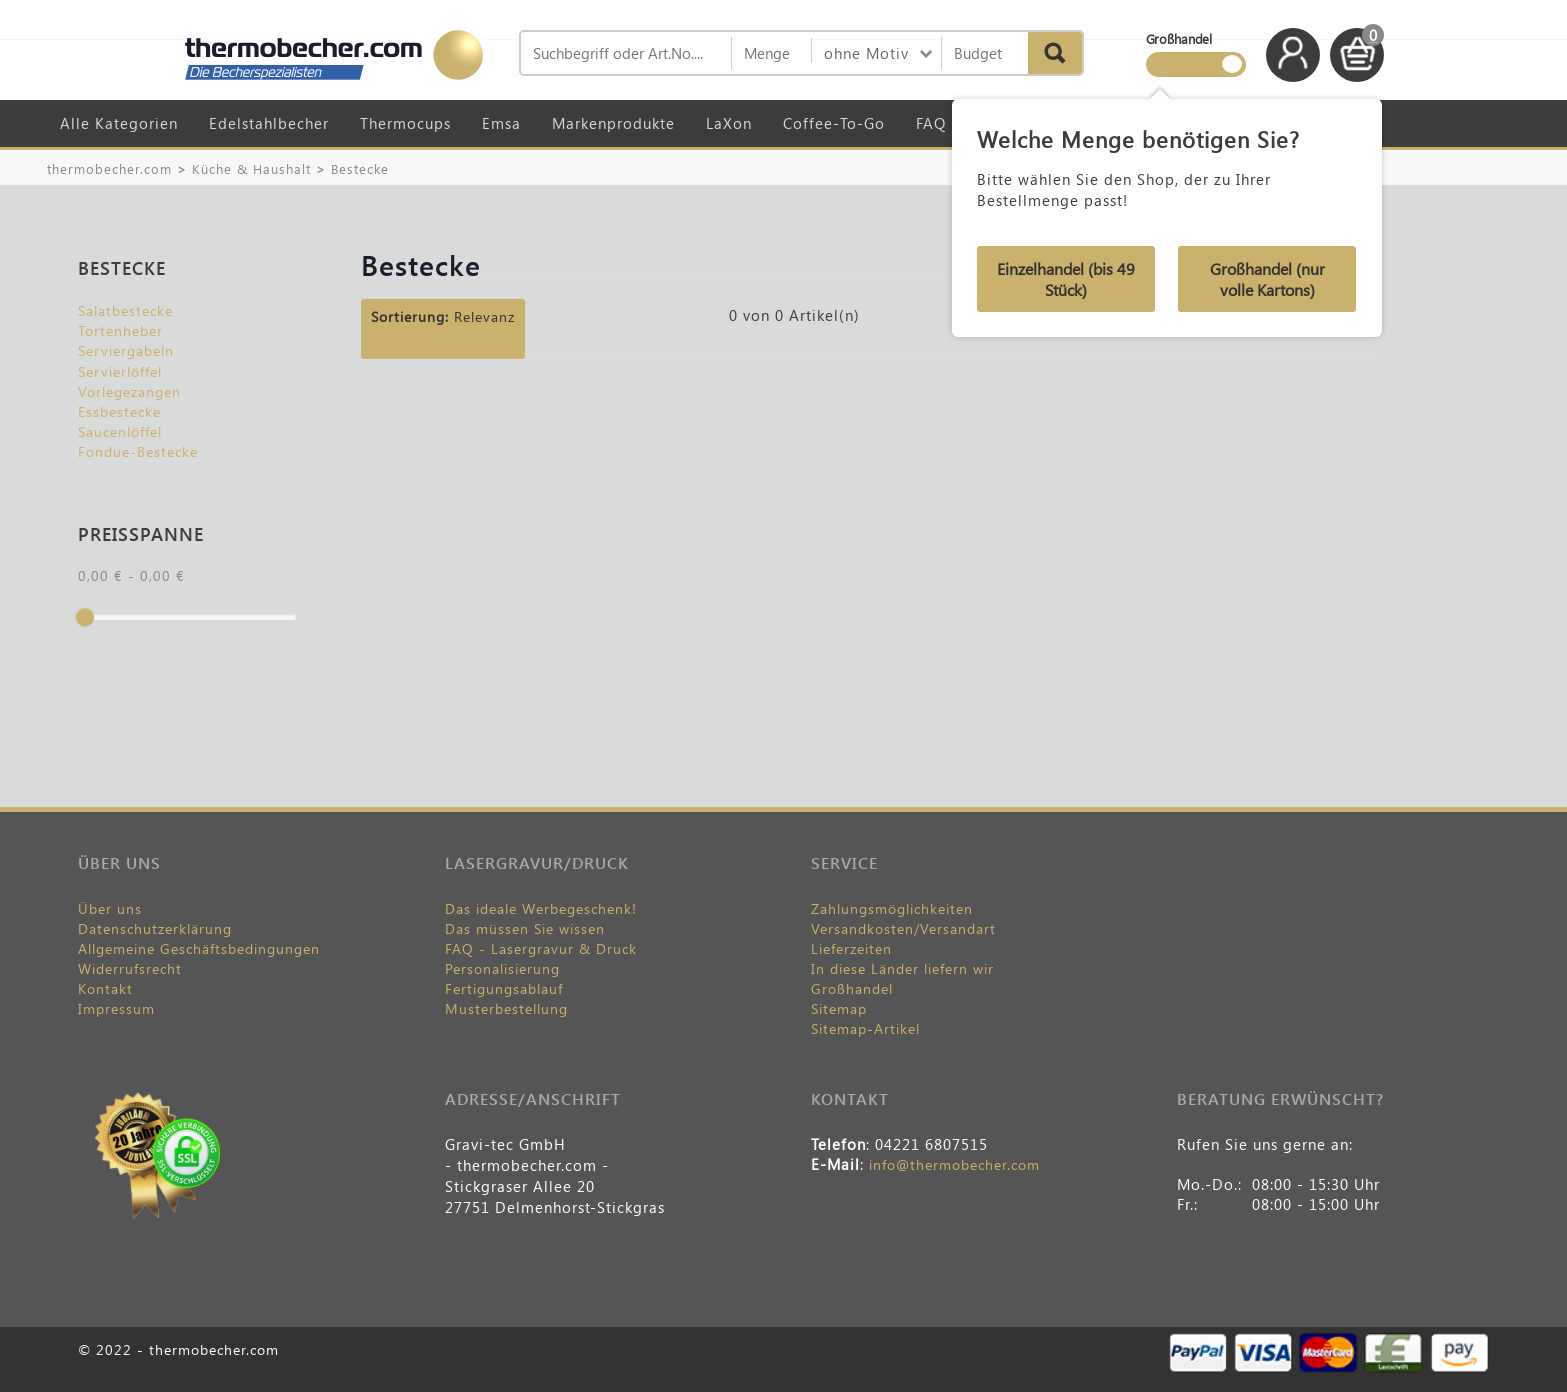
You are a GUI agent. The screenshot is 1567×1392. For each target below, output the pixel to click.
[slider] (85, 617)
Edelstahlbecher (269, 123)
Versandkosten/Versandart (903, 928)
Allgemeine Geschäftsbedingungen (199, 948)
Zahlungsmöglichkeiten (892, 908)
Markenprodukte (613, 123)
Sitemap (839, 1008)
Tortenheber (120, 330)
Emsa (501, 123)
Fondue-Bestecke (138, 451)
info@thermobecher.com (954, 1164)
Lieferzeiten (851, 948)
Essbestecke (119, 411)
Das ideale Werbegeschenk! (541, 908)
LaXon (729, 123)
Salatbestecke (125, 310)
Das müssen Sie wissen (525, 928)
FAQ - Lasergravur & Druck (541, 948)
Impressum (116, 1008)
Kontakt (105, 988)
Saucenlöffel (120, 431)
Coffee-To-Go (834, 123)
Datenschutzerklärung (155, 928)
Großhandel (852, 988)
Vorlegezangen (129, 391)
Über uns (110, 908)
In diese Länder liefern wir (902, 968)
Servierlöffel (120, 371)
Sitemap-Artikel (865, 1028)
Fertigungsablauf (504, 988)
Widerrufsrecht (130, 968)
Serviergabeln (126, 350)
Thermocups (405, 123)
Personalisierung (502, 968)
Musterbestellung (506, 1008)
